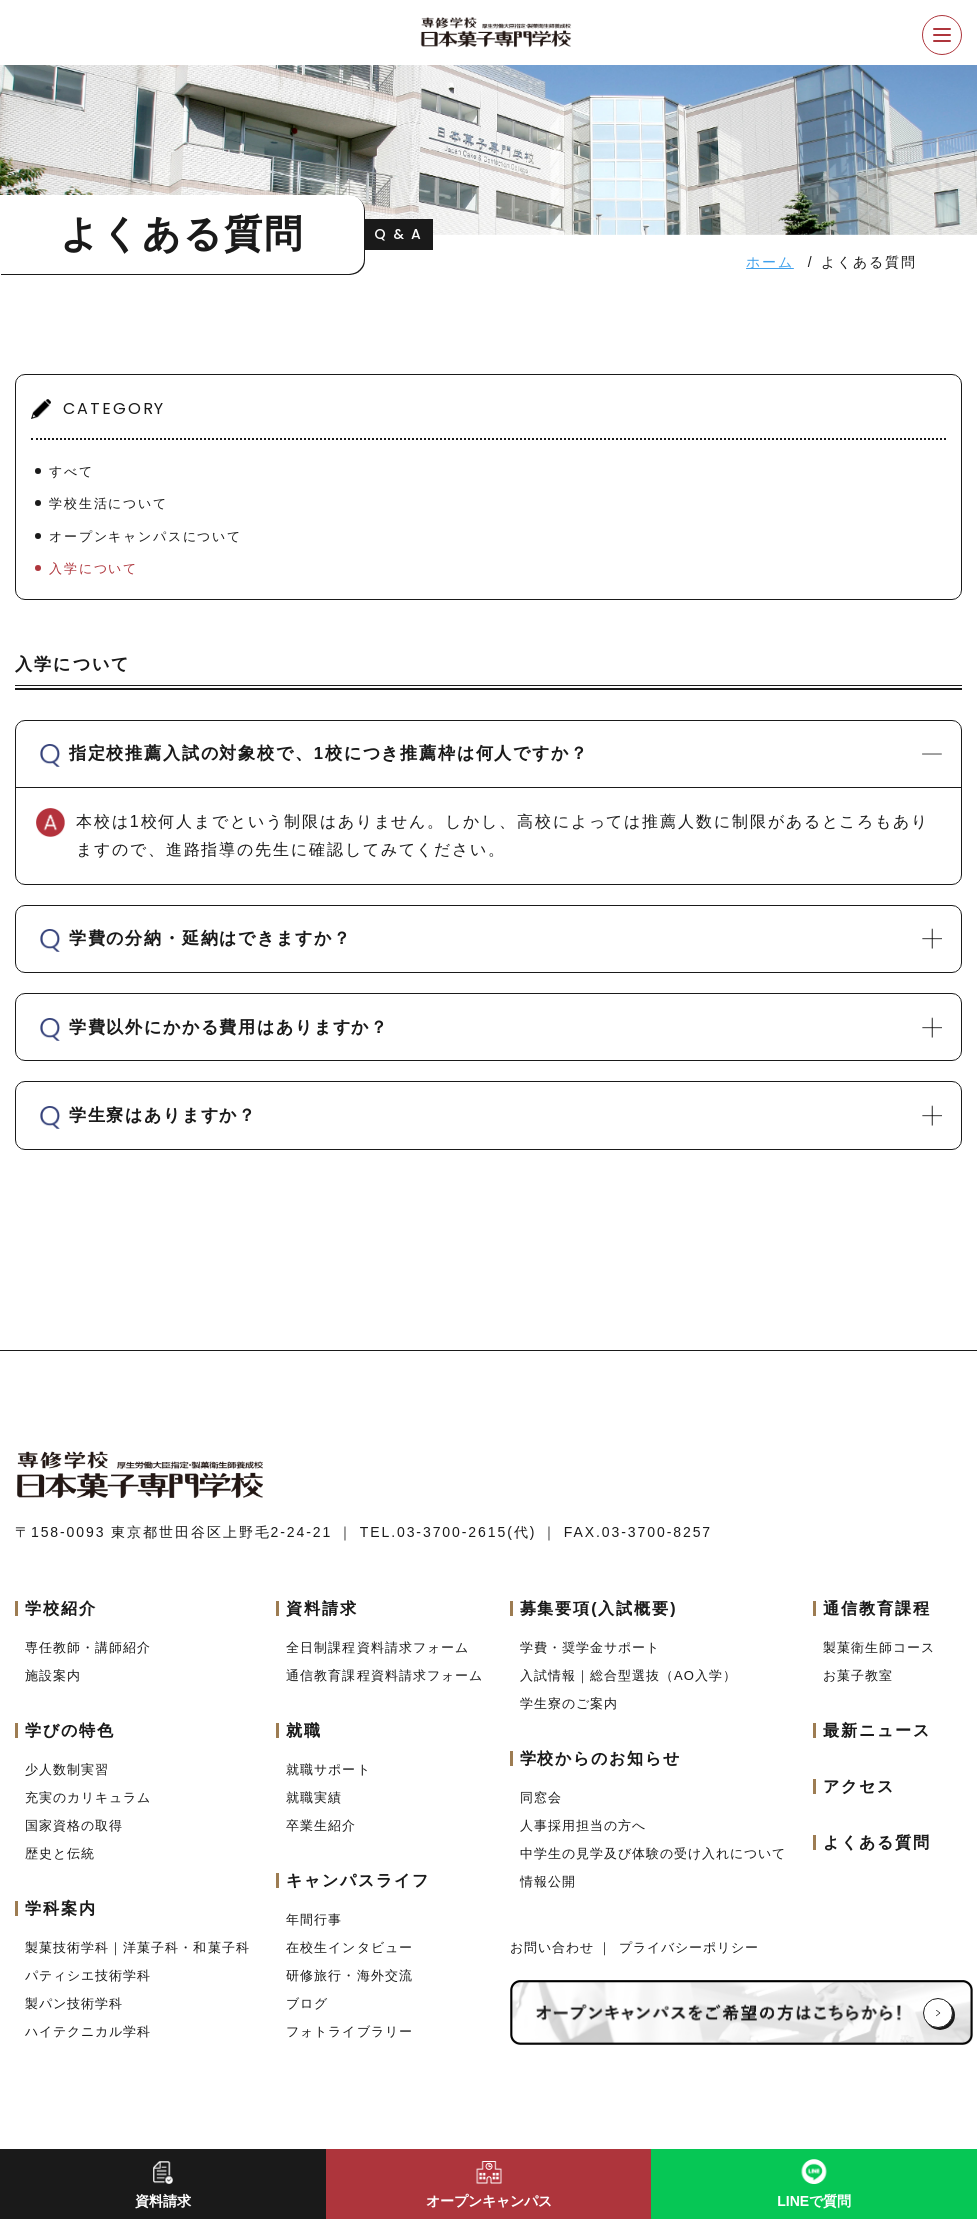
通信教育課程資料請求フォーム (384, 1689)
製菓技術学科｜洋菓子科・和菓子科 (137, 1961)
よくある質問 (877, 1856)
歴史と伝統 (60, 1867)
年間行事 (314, 1933)
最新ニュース (877, 1744)
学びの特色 (70, 1744)
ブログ (307, 2017)
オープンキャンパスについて (146, 536)
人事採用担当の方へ (583, 1839)
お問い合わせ (554, 1961)
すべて (71, 471)
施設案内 (53, 1689)
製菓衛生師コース (879, 1661)
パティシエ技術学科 (88, 1989)
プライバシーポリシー (689, 1961)
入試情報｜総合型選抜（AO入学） (628, 1689)
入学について (94, 568)
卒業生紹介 (321, 1839)
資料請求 (322, 1622)
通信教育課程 (877, 1622)
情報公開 (548, 1895)
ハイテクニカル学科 (88, 2045)
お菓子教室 (858, 1689)
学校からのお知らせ (600, 1772)
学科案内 (61, 1922)
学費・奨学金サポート (590, 1661)
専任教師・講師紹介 (88, 1661)
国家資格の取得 (74, 1839)
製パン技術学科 (74, 2017)
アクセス (859, 1800)
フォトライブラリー (349, 2045)
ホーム (770, 262)
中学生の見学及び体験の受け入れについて (653, 1867)
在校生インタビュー (349, 1961)
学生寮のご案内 (569, 1717)
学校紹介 (61, 1622)
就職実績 (314, 1811)
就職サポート (328, 1783)
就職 (304, 1744)
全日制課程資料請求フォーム (377, 1661)
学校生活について (108, 503)
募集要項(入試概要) (599, 1622)
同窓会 (541, 1811)
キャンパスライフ (357, 1894)
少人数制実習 (67, 1783)
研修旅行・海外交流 (349, 1989)
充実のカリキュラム (88, 1811)
